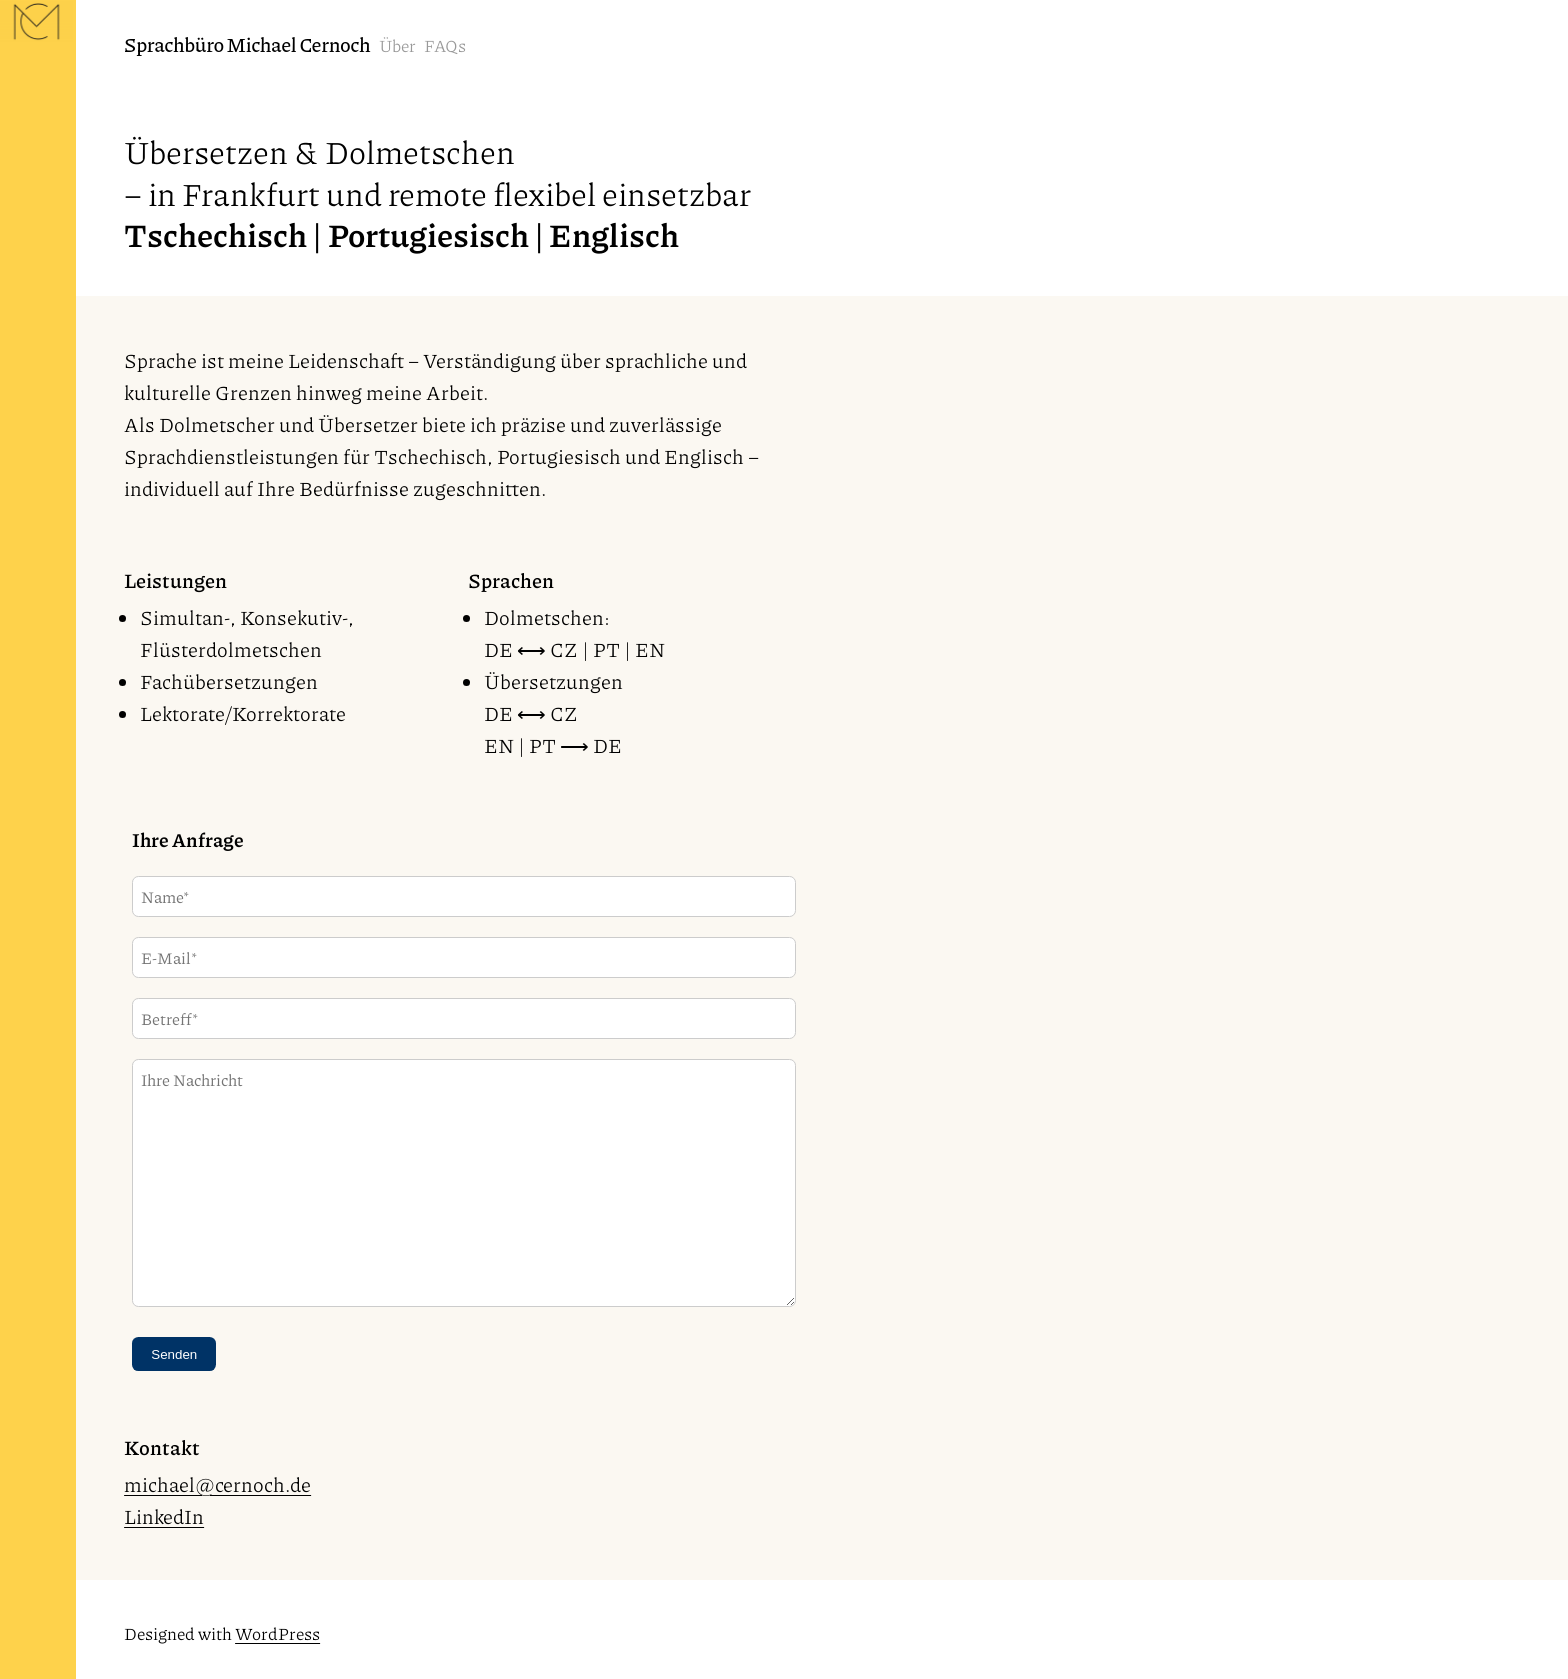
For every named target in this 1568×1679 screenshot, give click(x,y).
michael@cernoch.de (217, 1484)
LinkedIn (164, 1516)
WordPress (277, 1633)
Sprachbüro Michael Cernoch (247, 44)
